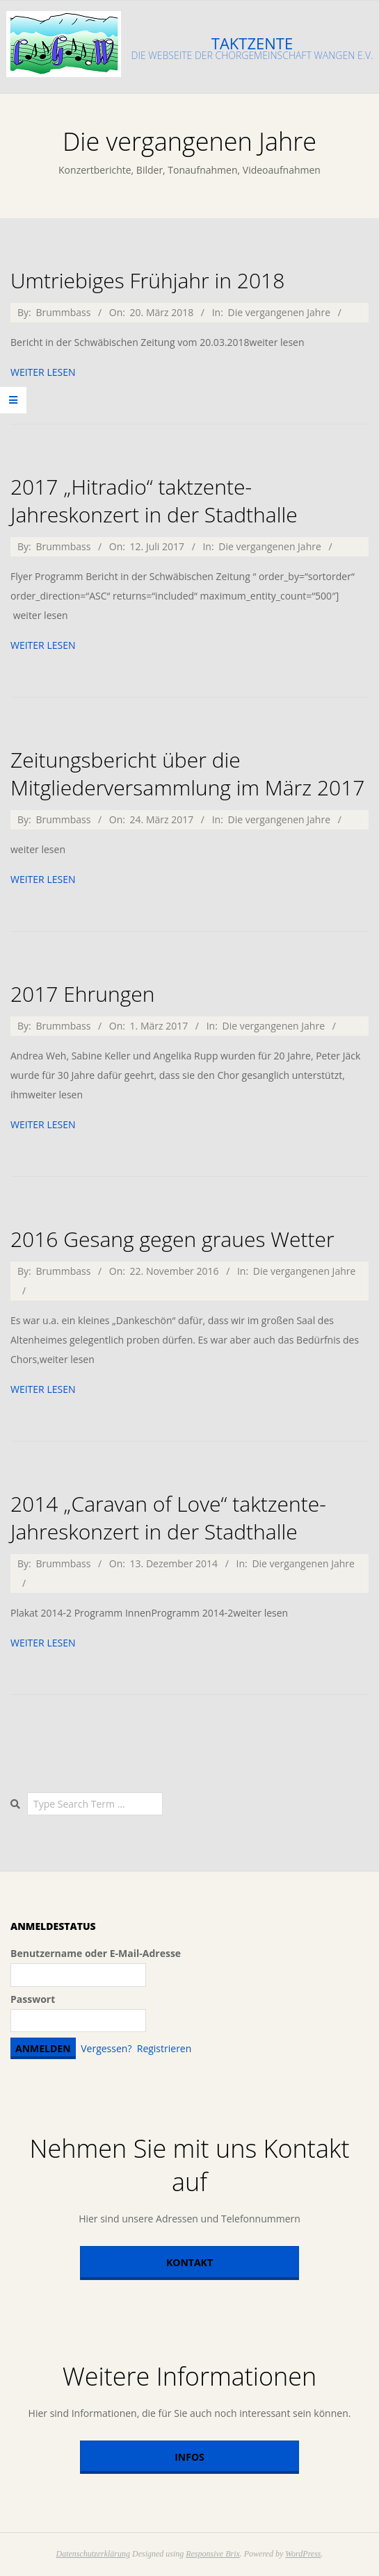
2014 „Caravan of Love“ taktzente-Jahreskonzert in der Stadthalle (168, 1517)
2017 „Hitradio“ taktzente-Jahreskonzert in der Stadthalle (154, 500)
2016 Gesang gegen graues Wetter (172, 1239)
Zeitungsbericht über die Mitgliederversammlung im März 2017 (187, 773)
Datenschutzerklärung (93, 2554)
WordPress (303, 2554)
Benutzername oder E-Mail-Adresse (95, 1953)
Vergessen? (106, 2048)
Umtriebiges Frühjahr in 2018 (147, 280)
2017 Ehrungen (82, 994)
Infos (189, 2456)
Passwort (32, 1999)
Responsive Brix (213, 2554)
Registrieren (164, 2048)
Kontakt (189, 2262)
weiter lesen (42, 372)
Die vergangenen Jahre (278, 312)
